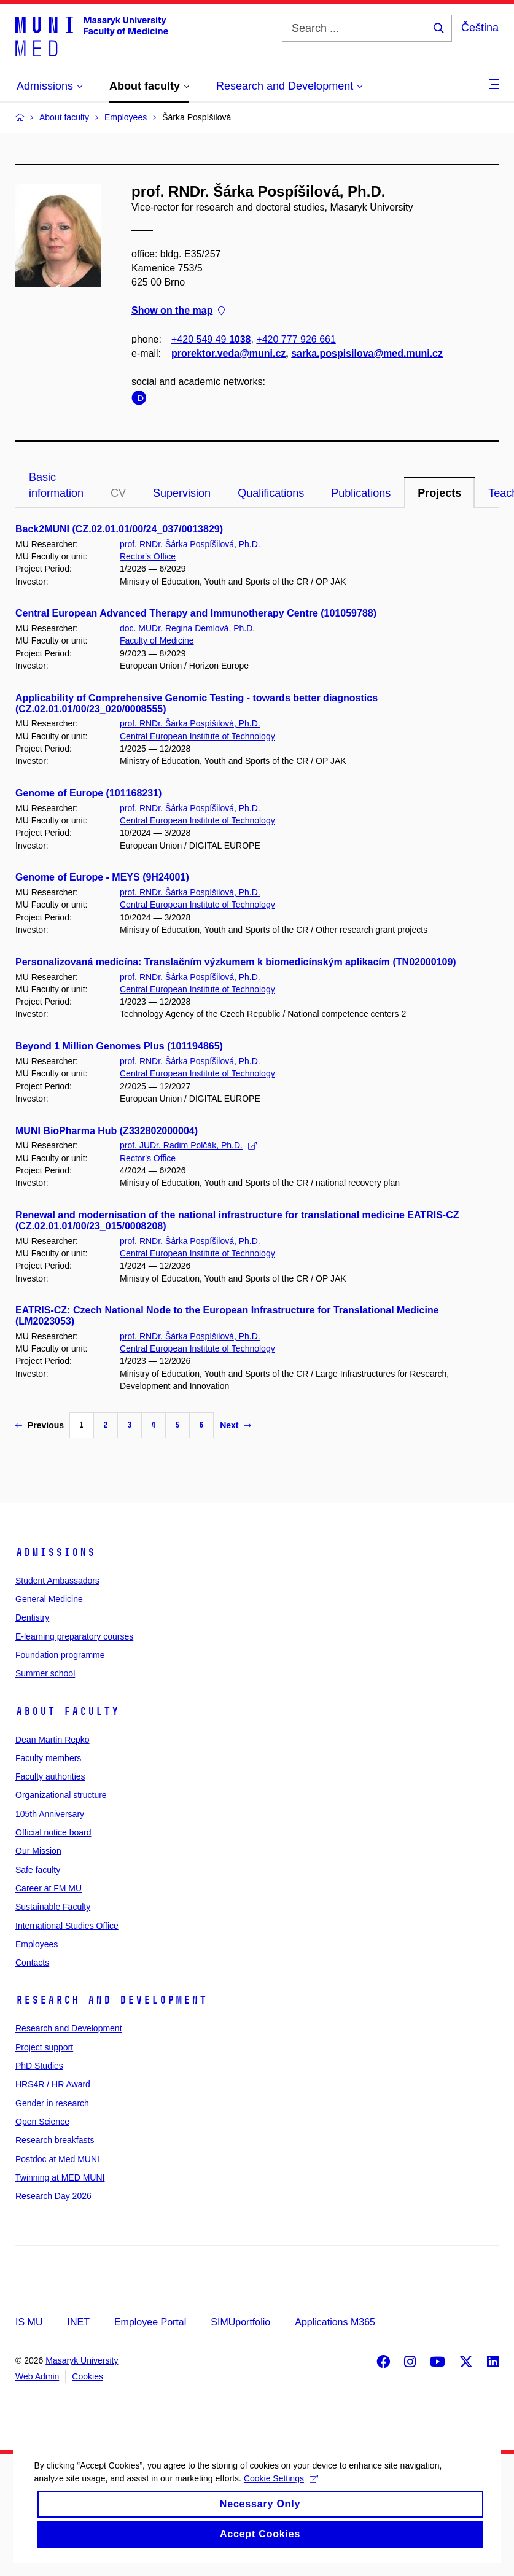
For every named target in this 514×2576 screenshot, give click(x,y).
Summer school (45, 1673)
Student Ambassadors (57, 1581)
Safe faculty (37, 1870)
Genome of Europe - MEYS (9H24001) (102, 877)
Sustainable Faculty (52, 1907)
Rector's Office (148, 556)
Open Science (42, 2122)
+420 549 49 (211, 339)
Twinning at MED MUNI (59, 2177)
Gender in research (52, 2103)
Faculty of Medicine (157, 640)
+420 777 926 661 (295, 339)
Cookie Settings (283, 2501)
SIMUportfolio (240, 2322)
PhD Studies (39, 2066)
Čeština (480, 27)
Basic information (56, 485)
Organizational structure (61, 1795)
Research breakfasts (54, 2140)
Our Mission (38, 1851)
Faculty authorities (50, 1776)
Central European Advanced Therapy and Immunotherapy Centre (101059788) (195, 613)
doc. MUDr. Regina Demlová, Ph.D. (187, 628)
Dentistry (32, 1617)
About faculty (67, 1711)
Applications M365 (335, 2322)
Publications (361, 493)
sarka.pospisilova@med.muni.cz (367, 353)
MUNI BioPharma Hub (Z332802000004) (106, 1131)
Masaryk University (81, 2360)
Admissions (55, 1552)
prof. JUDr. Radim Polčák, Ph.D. (188, 1145)
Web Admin (37, 2376)
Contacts (32, 1962)
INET (78, 2322)
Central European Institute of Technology (197, 736)
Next (235, 1425)
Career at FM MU (48, 1888)
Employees (36, 1944)
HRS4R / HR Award (52, 2084)
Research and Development (111, 2000)
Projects (439, 493)
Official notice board (53, 1832)
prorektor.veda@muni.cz (228, 353)
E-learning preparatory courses (74, 1636)
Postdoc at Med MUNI (57, 2159)
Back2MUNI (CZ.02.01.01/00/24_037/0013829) (119, 529)
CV (118, 493)
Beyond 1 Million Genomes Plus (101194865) (119, 1046)
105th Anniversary (49, 1814)
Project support (44, 2047)
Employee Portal (150, 2322)
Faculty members (48, 1758)
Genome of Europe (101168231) (88, 793)
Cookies (87, 2376)
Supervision (182, 493)
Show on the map (178, 311)
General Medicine (49, 1599)
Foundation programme (60, 1655)
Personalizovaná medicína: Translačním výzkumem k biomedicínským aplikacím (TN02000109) (235, 962)
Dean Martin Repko (52, 1740)
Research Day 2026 (53, 2196)
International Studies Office (67, 1926)
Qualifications (271, 493)
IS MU (28, 2322)
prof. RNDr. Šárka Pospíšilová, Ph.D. (190, 544)
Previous (39, 1425)
